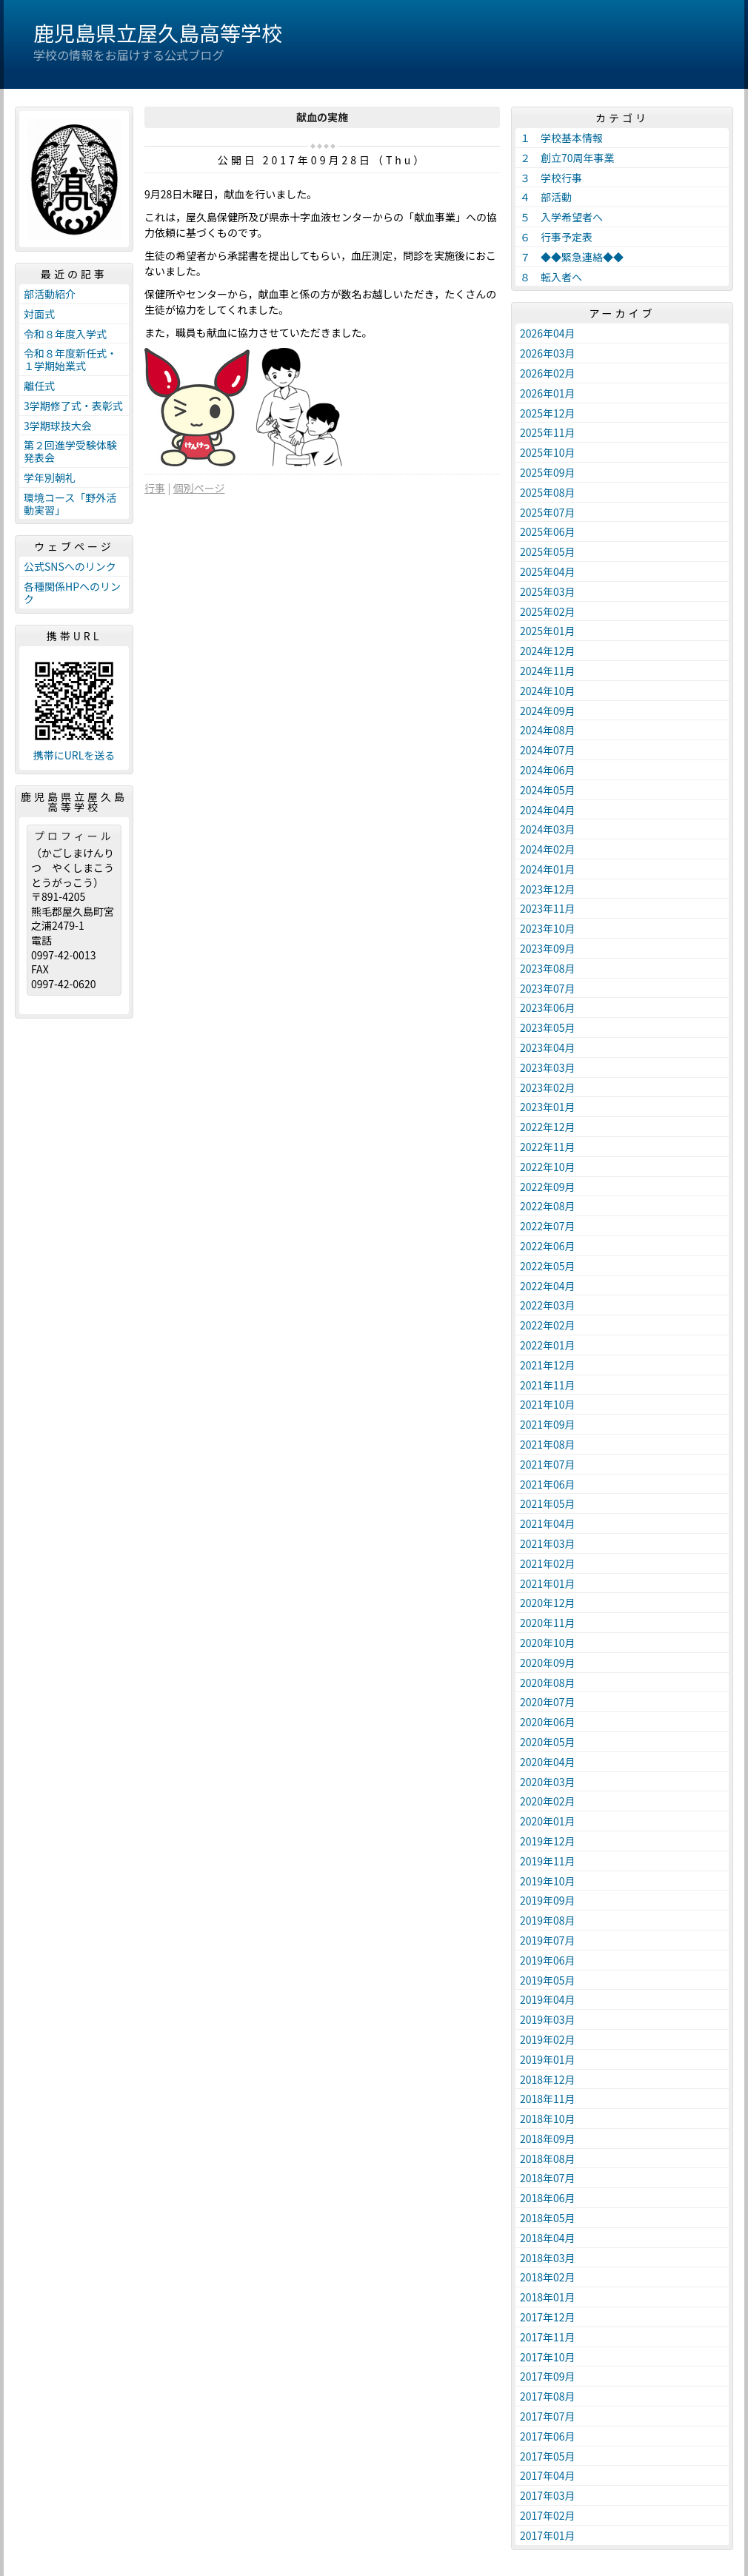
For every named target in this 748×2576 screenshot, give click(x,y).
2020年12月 (547, 1602)
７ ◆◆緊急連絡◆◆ (572, 256)
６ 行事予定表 (556, 236)
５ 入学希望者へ (561, 216)
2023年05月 (547, 1027)
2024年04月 (547, 809)
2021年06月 (547, 1484)
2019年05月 (547, 1980)
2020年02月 (547, 1801)
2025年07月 (547, 512)
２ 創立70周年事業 (567, 157)
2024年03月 (547, 829)
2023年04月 (547, 1047)
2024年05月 (547, 789)
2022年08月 (547, 1205)
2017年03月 (547, 2495)
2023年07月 (547, 988)
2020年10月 (547, 1642)
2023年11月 (547, 908)
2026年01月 (547, 393)
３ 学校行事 (551, 177)
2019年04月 (547, 1999)
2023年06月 (547, 1007)
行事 (154, 487)
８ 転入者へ (551, 276)
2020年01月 (547, 1821)
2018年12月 (547, 2079)
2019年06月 (547, 1960)
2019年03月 (547, 2019)
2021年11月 (547, 1385)
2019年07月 (547, 1940)
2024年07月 (547, 749)
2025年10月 (547, 452)
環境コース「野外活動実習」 (70, 503)
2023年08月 (547, 968)
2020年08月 (547, 1682)
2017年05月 (547, 2456)
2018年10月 (547, 2118)
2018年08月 (547, 2158)
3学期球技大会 (58, 425)
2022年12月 (547, 1126)
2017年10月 (547, 2356)
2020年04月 (547, 1761)
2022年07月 (547, 1225)
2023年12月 (547, 889)
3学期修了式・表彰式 (73, 405)
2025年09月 (547, 472)
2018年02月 (547, 2277)
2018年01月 (547, 2297)
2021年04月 (547, 1523)
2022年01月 (547, 1345)
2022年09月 (547, 1186)
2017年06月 (547, 2436)
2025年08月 (547, 492)
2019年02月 (547, 2039)
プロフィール (74, 836)
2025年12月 (547, 413)
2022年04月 (547, 1285)
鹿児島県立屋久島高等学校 (157, 32)
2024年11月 (547, 670)
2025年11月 (547, 432)
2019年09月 (547, 1900)
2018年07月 (547, 2177)
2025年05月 (547, 551)
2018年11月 (547, 2098)
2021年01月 (547, 1583)
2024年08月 (547, 729)
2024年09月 (547, 710)
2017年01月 (547, 2535)
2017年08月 (547, 2396)
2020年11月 (547, 1622)
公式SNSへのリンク (70, 566)
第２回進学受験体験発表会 (70, 451)
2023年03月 (547, 1067)
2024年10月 (547, 690)
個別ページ (199, 487)
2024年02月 (547, 849)
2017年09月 (547, 2376)
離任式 (39, 385)
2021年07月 (547, 1464)
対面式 (39, 313)
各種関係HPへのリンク (72, 592)
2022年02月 (547, 1325)
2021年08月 (547, 1444)
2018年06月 (547, 2197)
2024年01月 (547, 869)
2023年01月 (547, 1106)
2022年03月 (547, 1305)
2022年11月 (547, 1146)
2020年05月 (547, 1741)
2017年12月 (547, 2317)
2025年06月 (547, 531)
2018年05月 (547, 2217)
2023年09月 (547, 948)
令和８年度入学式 (65, 333)
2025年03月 (547, 591)
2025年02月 (547, 611)
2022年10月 (547, 1166)
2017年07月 (547, 2416)
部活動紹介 (50, 293)
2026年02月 (547, 373)
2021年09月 (547, 1424)
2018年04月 (547, 2237)
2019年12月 (547, 1841)
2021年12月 (547, 1365)
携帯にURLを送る (74, 755)
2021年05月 (547, 1503)
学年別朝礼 (50, 477)
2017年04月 (547, 2475)
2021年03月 (547, 1543)
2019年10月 (547, 1881)
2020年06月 (547, 1721)
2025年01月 (547, 630)
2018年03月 (547, 2257)
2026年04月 (547, 333)
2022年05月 (547, 1265)
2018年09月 (547, 2138)
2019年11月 (547, 1861)
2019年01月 (547, 2059)
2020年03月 (547, 1781)
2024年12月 (547, 650)
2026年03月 (547, 353)
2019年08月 (547, 1920)
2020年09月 (547, 1662)
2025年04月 (547, 571)
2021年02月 (547, 1563)
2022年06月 (547, 1245)
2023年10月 (547, 928)
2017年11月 (547, 2337)
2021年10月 (547, 1404)
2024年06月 (547, 769)
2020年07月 (547, 1701)
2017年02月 (547, 2515)
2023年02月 (547, 1087)
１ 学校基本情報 (561, 137)
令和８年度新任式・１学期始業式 (70, 359)
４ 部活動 (546, 196)
